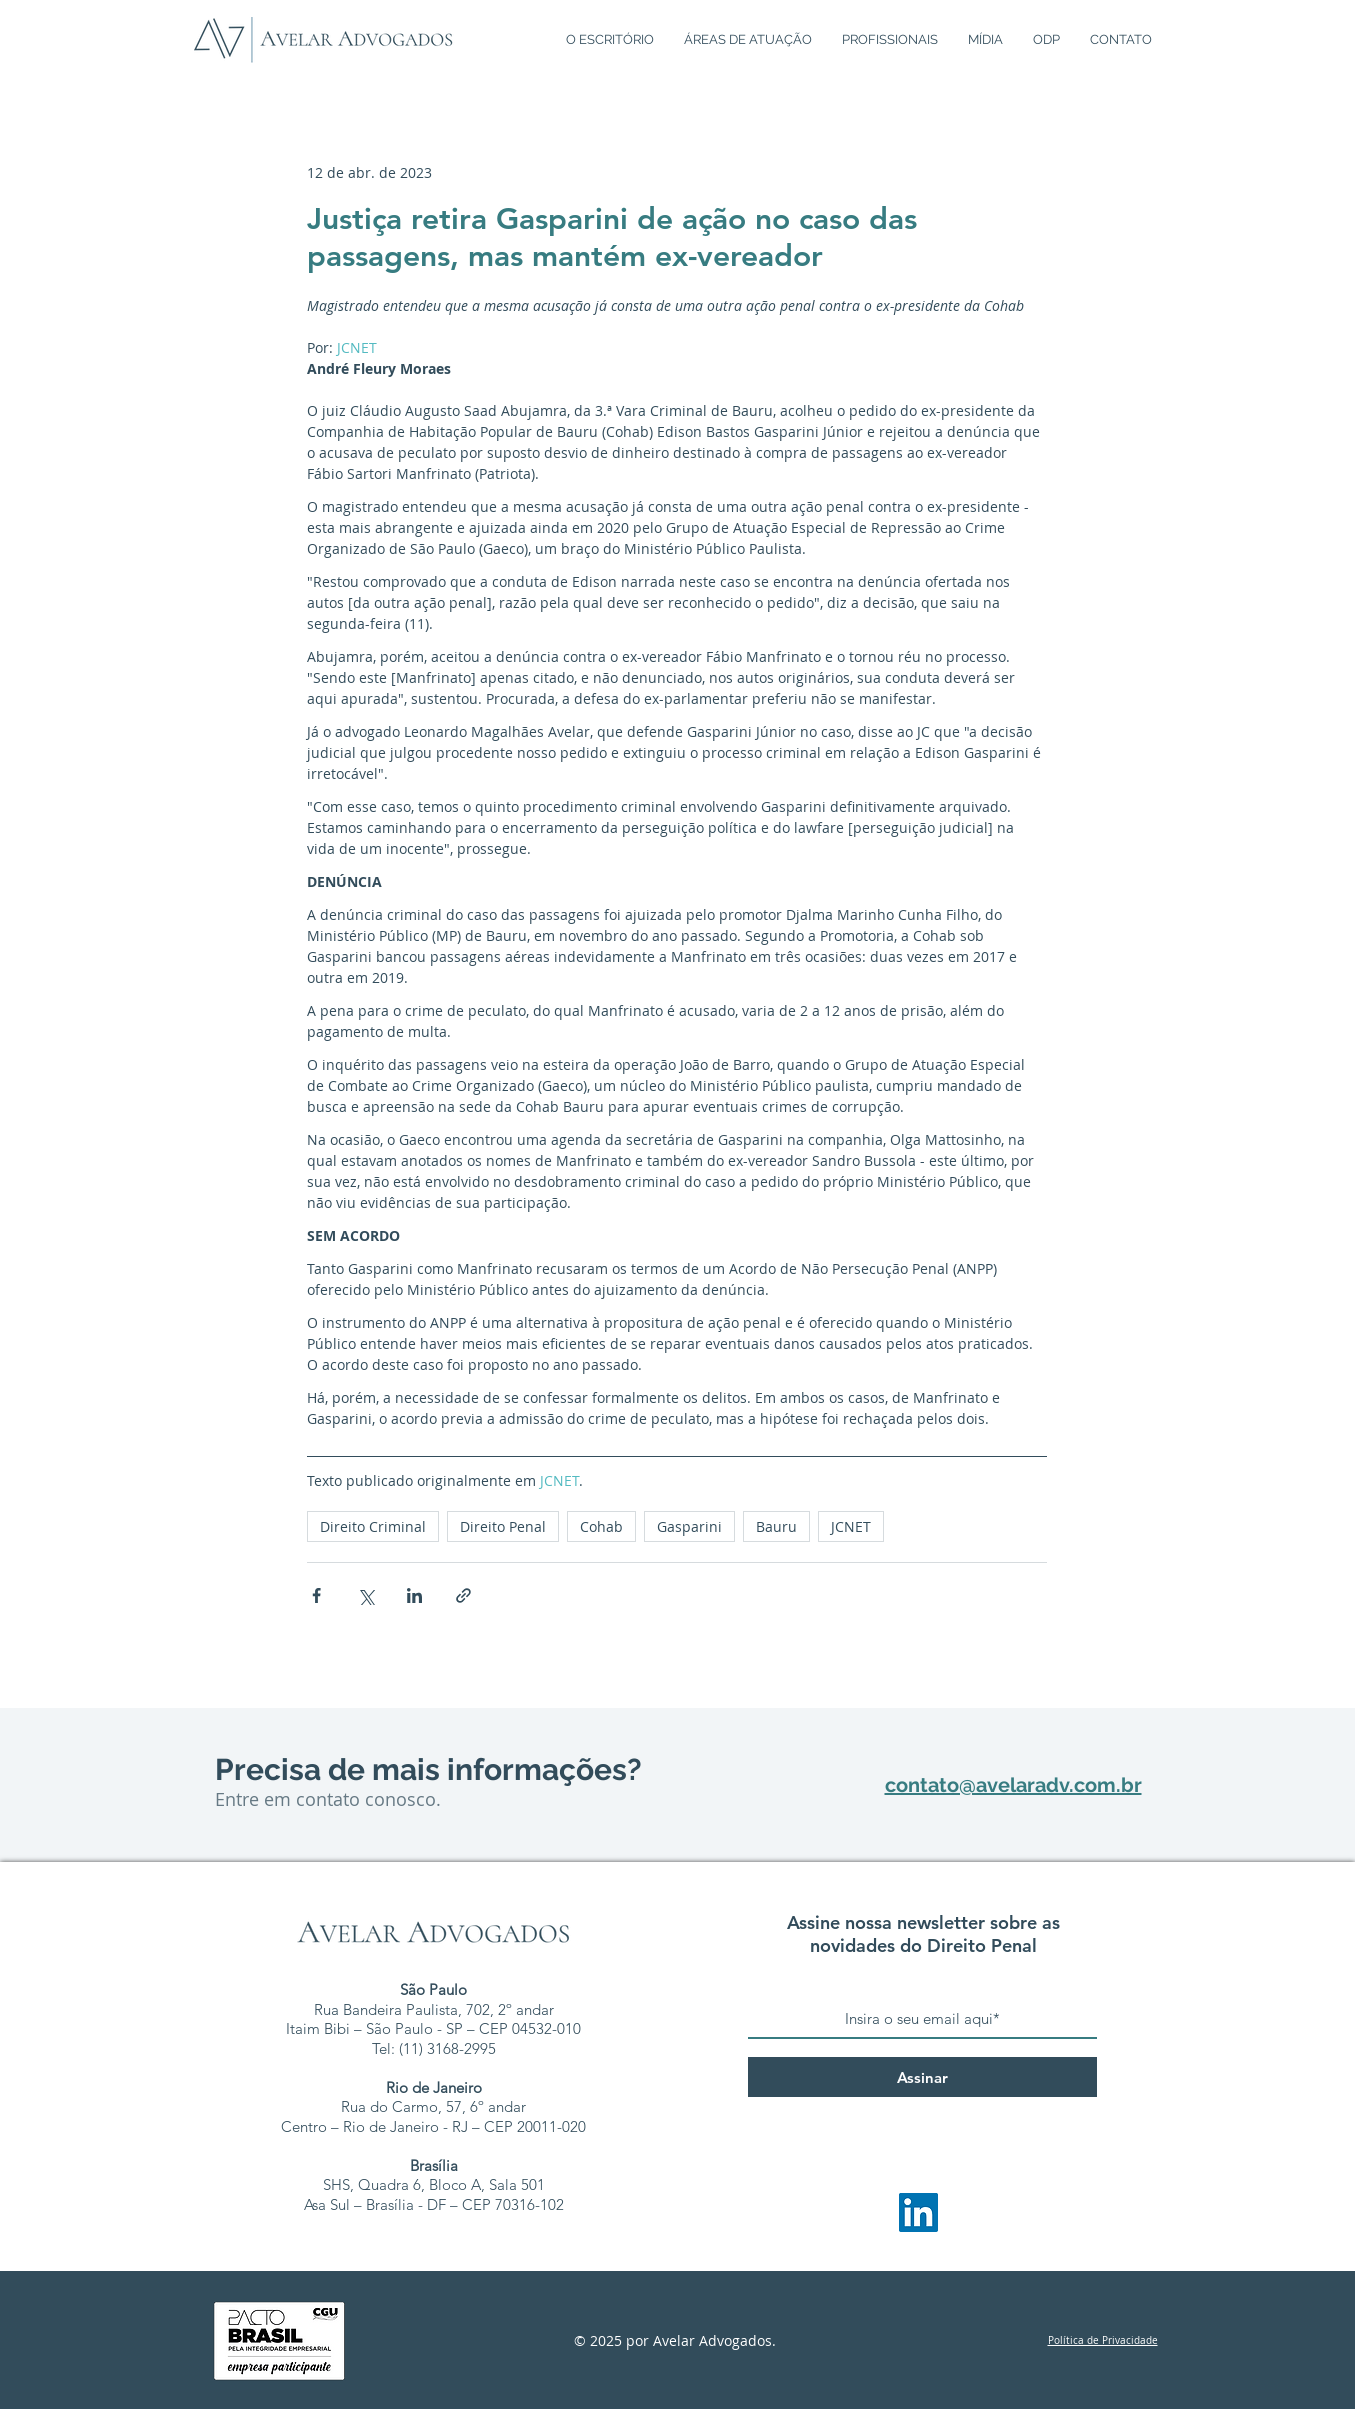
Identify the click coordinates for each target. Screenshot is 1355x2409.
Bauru (776, 1526)
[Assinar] (922, 2077)
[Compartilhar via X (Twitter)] (365, 1595)
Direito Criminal (373, 1526)
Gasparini (689, 1526)
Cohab (601, 1526)
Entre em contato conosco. (328, 1799)
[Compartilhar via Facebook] (316, 1595)
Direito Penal (503, 1526)
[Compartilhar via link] (463, 1595)
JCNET (851, 1526)
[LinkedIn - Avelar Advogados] (918, 2212)
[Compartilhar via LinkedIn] (414, 1595)
